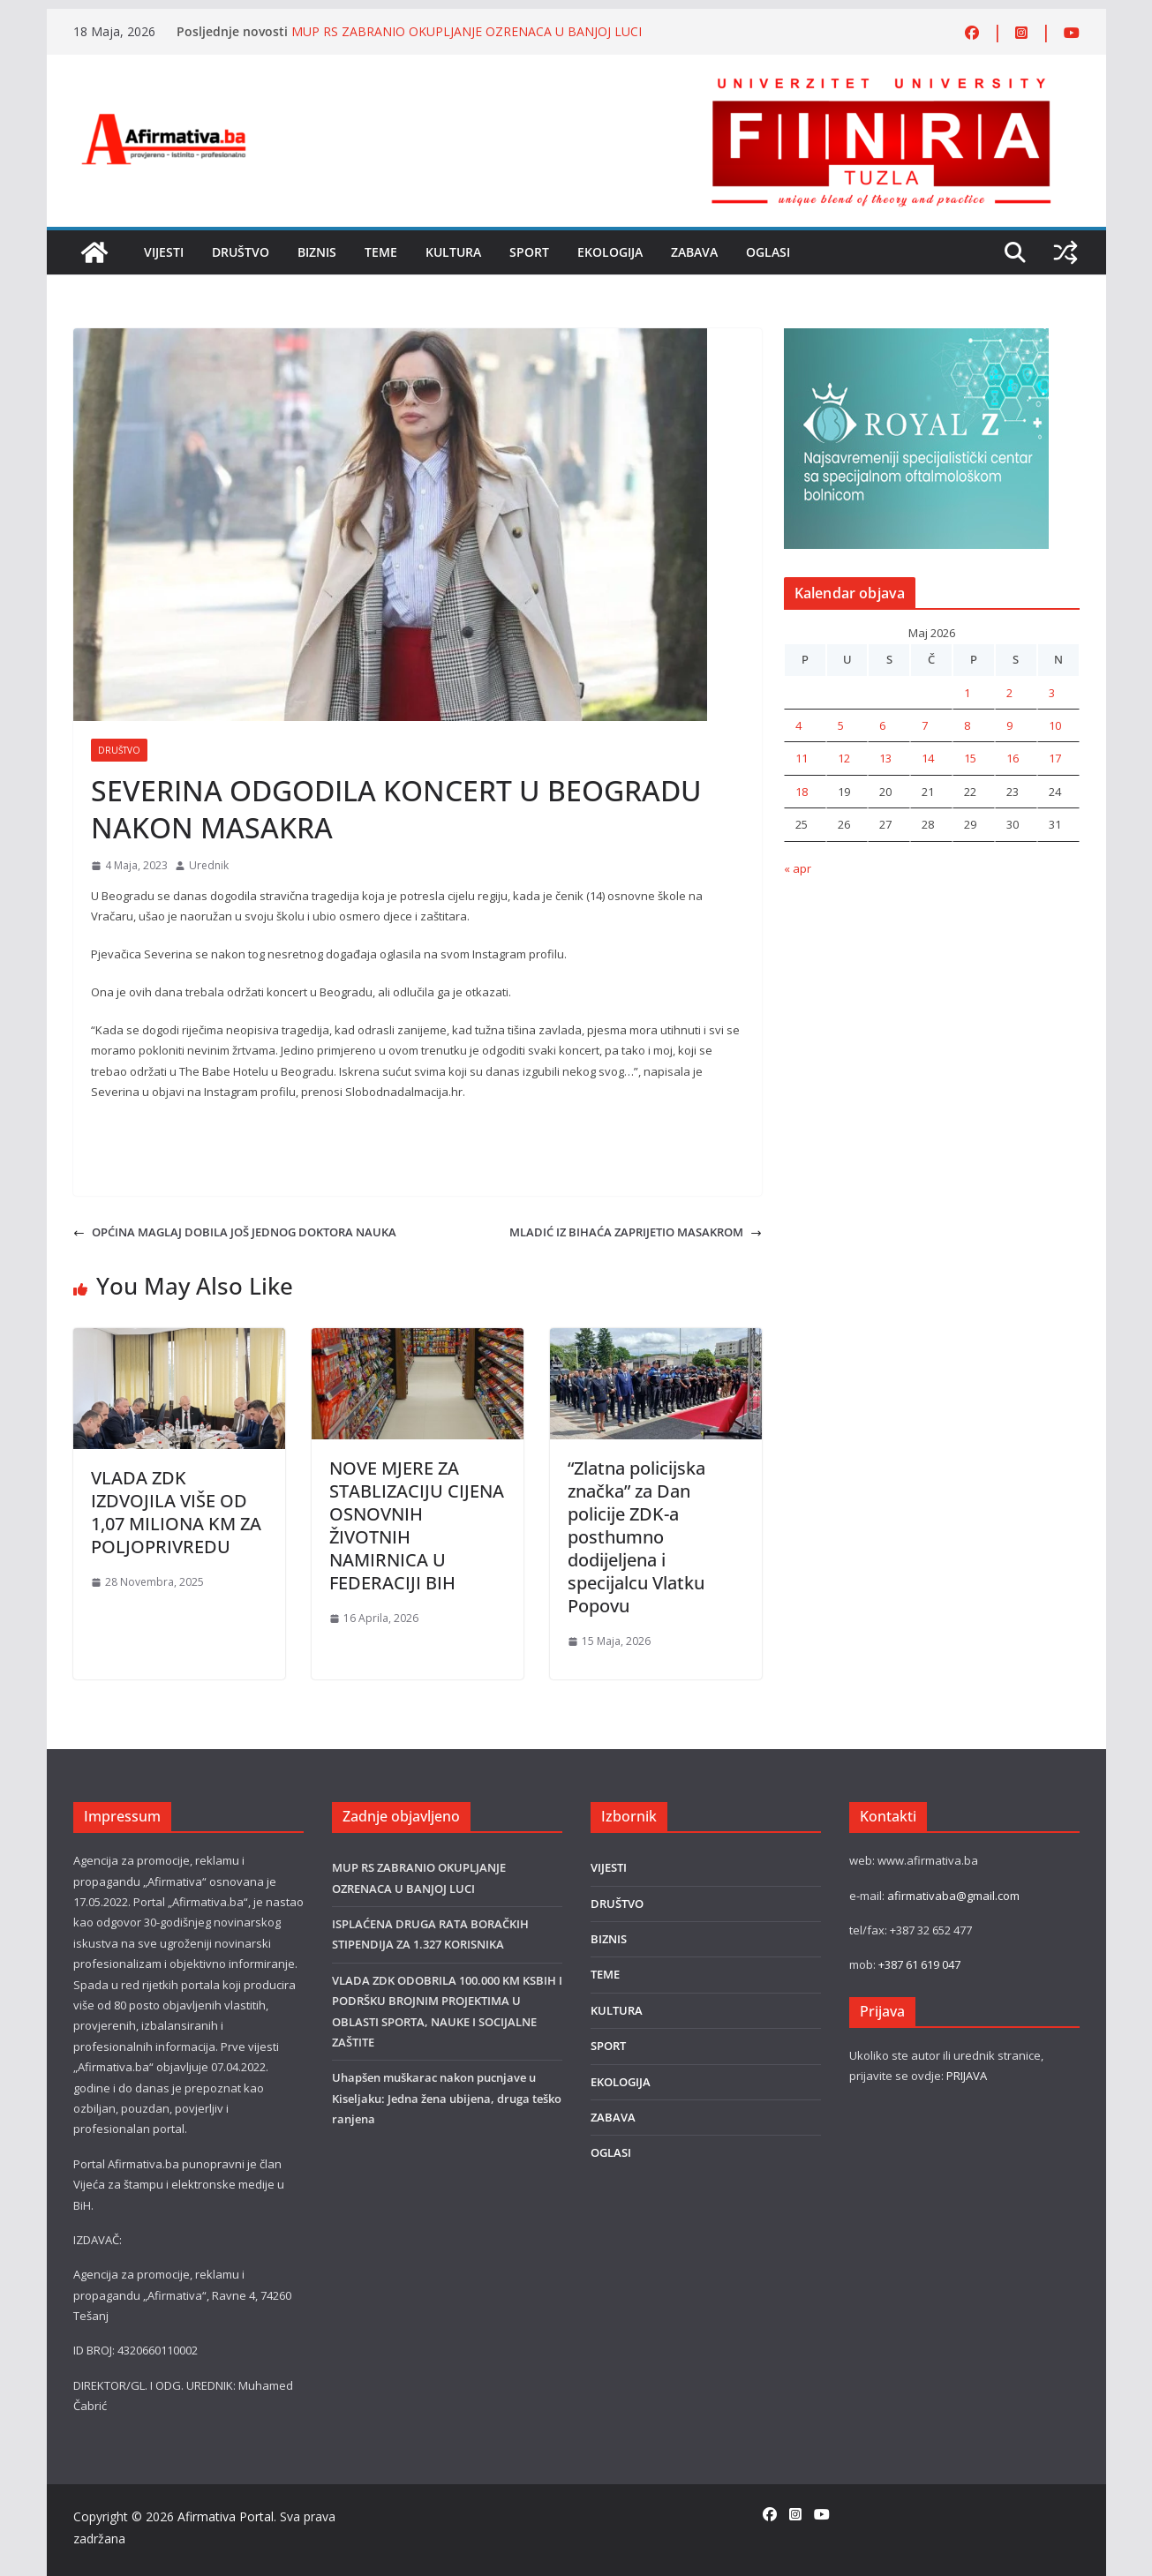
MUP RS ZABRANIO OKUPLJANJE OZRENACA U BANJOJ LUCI (466, 31)
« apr (797, 868)
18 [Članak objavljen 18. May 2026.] (801, 792)
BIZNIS (316, 252)
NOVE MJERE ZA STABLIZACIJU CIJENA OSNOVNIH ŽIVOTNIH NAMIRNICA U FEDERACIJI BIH (416, 1525)
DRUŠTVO (240, 252)
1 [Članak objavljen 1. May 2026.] (967, 693)
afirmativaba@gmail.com (953, 1896)
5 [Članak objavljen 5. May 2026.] (841, 725)
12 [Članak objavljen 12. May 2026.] (844, 758)
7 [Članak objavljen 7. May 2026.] (925, 725)
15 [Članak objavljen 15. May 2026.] (970, 758)
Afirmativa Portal (225, 2516)
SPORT (529, 252)
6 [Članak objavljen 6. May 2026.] (882, 725)
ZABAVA (694, 252)
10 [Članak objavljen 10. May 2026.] (1055, 725)
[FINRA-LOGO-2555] (881, 82)
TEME (381, 252)
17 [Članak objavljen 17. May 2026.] (1055, 758)
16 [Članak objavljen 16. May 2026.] (1012, 758)
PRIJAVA (966, 2076)
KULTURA (453, 252)
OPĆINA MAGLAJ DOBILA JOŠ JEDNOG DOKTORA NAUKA (234, 1232)
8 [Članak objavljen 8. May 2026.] (967, 725)
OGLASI (768, 252)
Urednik (209, 865)
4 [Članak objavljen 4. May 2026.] (798, 725)
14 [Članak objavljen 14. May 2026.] (928, 758)
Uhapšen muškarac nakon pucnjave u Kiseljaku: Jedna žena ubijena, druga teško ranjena (446, 2098)
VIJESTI (164, 252)
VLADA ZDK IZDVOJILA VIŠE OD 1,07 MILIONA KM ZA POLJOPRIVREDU (176, 1512)
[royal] (916, 338)
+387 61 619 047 (919, 1964)
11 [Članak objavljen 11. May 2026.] (801, 758)
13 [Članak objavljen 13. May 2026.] (885, 758)
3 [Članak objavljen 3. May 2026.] (1052, 693)
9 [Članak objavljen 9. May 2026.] (1009, 725)
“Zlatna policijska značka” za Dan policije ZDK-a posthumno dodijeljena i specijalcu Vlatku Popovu (636, 1537)
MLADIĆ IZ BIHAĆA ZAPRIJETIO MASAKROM (635, 1232)
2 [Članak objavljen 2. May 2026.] (1009, 693)
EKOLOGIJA (610, 252)
